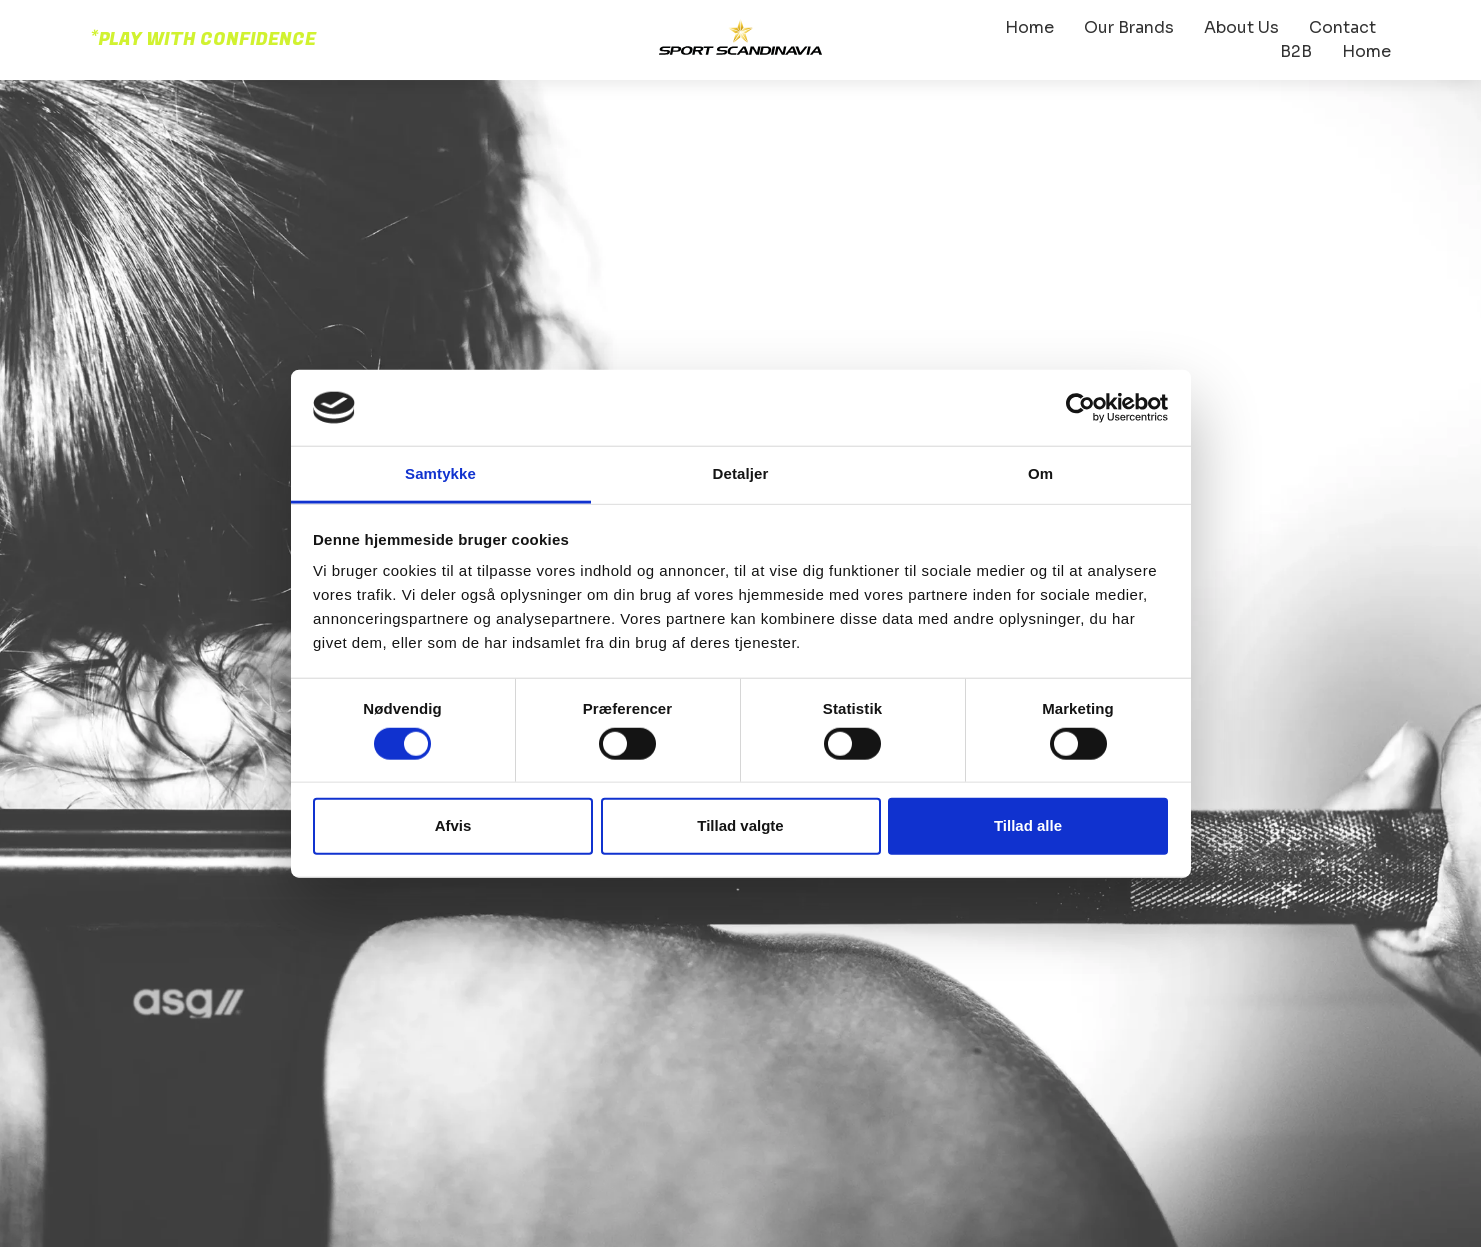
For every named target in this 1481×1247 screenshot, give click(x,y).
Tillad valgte (740, 825)
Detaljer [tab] (741, 473)
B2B (1296, 51)
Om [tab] (1040, 473)
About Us (1241, 27)
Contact (1342, 27)
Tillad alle (1028, 825)
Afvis (453, 825)
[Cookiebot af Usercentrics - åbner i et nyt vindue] (1080, 408)
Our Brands (1129, 27)
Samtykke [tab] (440, 473)
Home (1029, 27)
